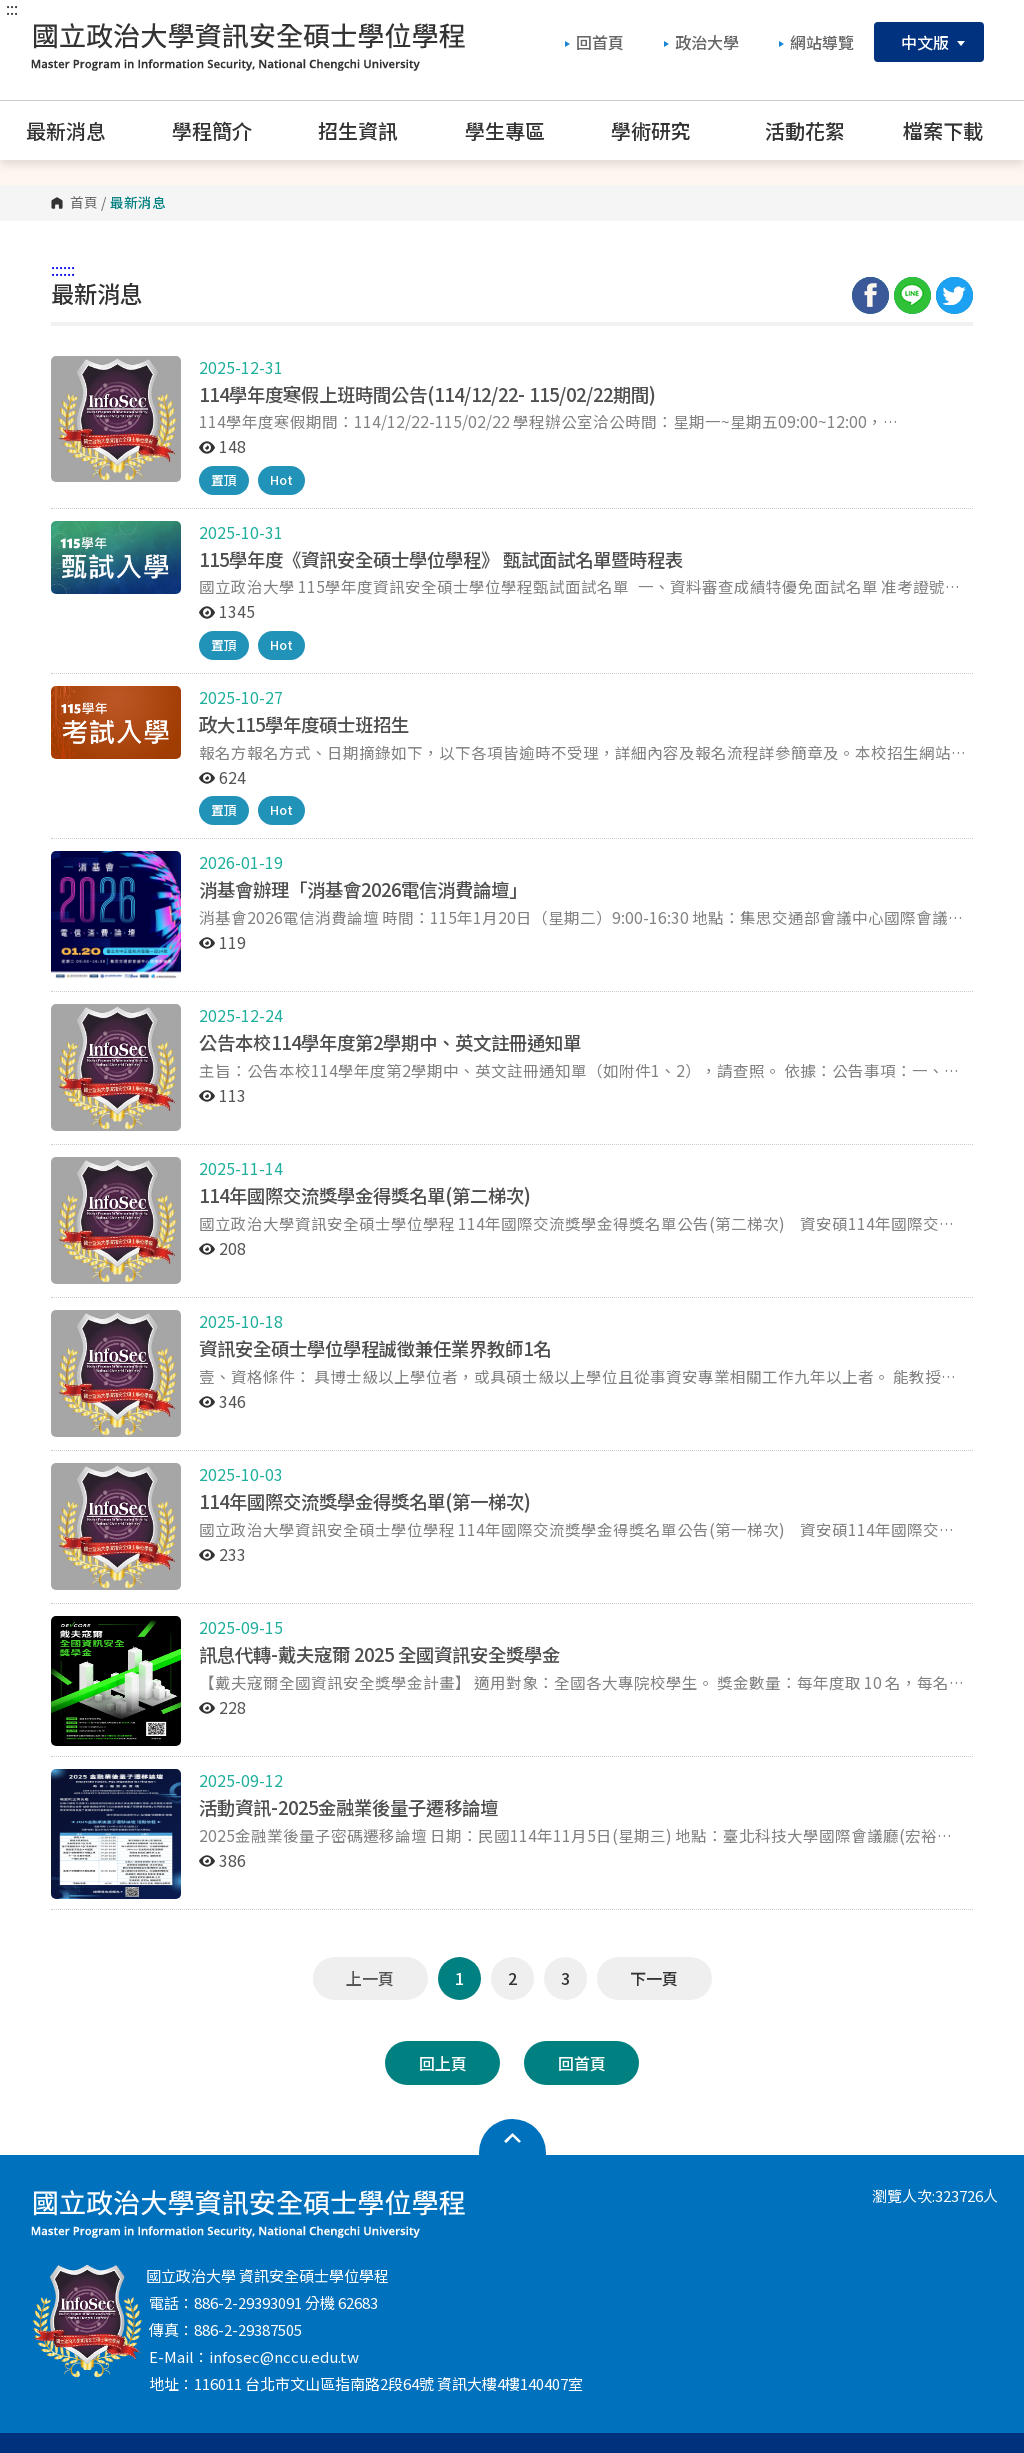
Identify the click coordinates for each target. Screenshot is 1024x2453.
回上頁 (443, 2063)
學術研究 (664, 130)
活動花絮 (805, 130)
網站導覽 (816, 42)
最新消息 (79, 130)
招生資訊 (371, 130)
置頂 (224, 479)
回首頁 (594, 42)
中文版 (929, 42)
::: (12, 8)
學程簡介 (225, 130)
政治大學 (701, 42)
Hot (281, 479)
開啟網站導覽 (512, 2138)
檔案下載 (956, 130)
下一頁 (654, 1978)
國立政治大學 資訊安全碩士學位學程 (248, 45)
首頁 (84, 203)
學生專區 (518, 130)
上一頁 (370, 1978)
